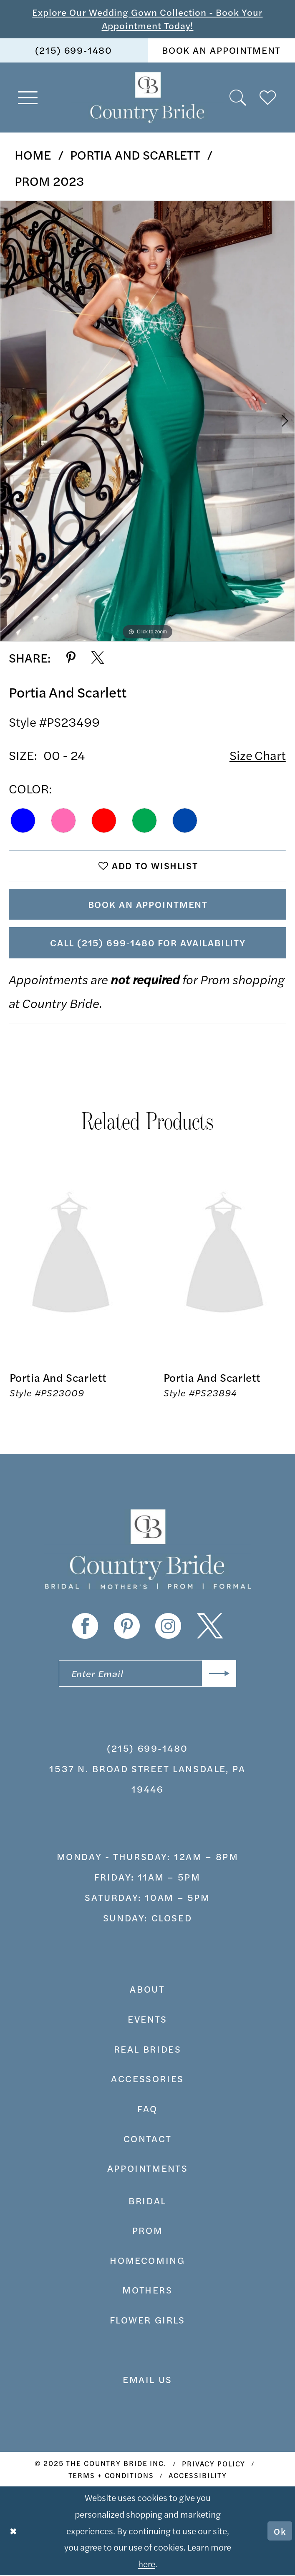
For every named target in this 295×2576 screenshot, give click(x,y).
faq (147, 2109)
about (147, 1990)
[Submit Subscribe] (219, 1674)
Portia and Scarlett (135, 154)
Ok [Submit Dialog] (280, 2531)
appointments (147, 2169)
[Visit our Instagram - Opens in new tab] (168, 1627)
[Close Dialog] (13, 2531)
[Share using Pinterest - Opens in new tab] (71, 657)
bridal (147, 2201)
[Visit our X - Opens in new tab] (210, 1627)
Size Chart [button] (257, 755)
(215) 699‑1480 (147, 1749)
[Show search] (238, 97)
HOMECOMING (147, 2261)
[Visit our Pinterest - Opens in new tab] (127, 1627)
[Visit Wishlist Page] (268, 97)
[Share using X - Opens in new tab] (97, 657)
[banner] (147, 98)
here (146, 2564)
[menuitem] (74, 50)
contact (147, 2139)
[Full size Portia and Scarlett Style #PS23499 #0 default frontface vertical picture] (147, 421)
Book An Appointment (148, 904)
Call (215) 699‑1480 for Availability (148, 943)
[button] (28, 97)
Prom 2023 (49, 181)
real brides (148, 2049)
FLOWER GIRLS (147, 2320)
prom (147, 2231)
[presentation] (70, 1256)
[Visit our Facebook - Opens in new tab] (85, 1627)
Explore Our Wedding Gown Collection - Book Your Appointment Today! (147, 19)
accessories (147, 2079)
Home (33, 154)
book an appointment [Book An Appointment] (221, 50)
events (147, 2019)
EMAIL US (147, 2380)
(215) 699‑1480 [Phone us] (73, 50)
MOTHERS (147, 2291)
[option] (147, 421)
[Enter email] (147, 1674)
